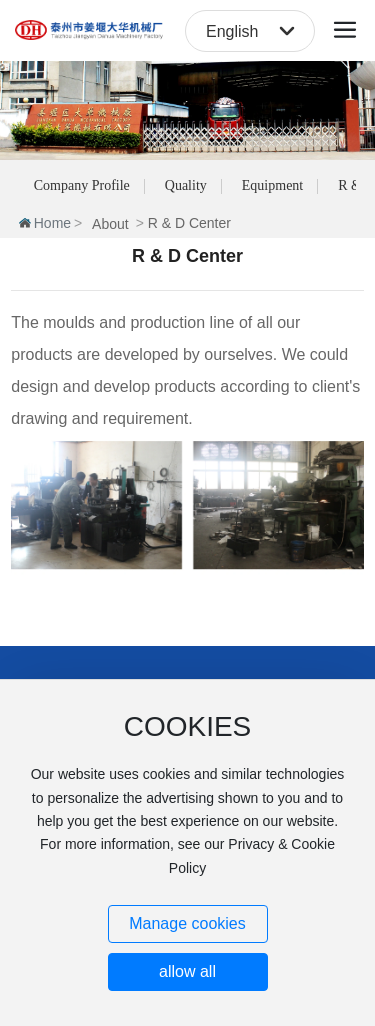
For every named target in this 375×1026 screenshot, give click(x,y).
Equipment (272, 185)
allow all (187, 971)
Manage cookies (187, 923)
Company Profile (82, 185)
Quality (186, 185)
